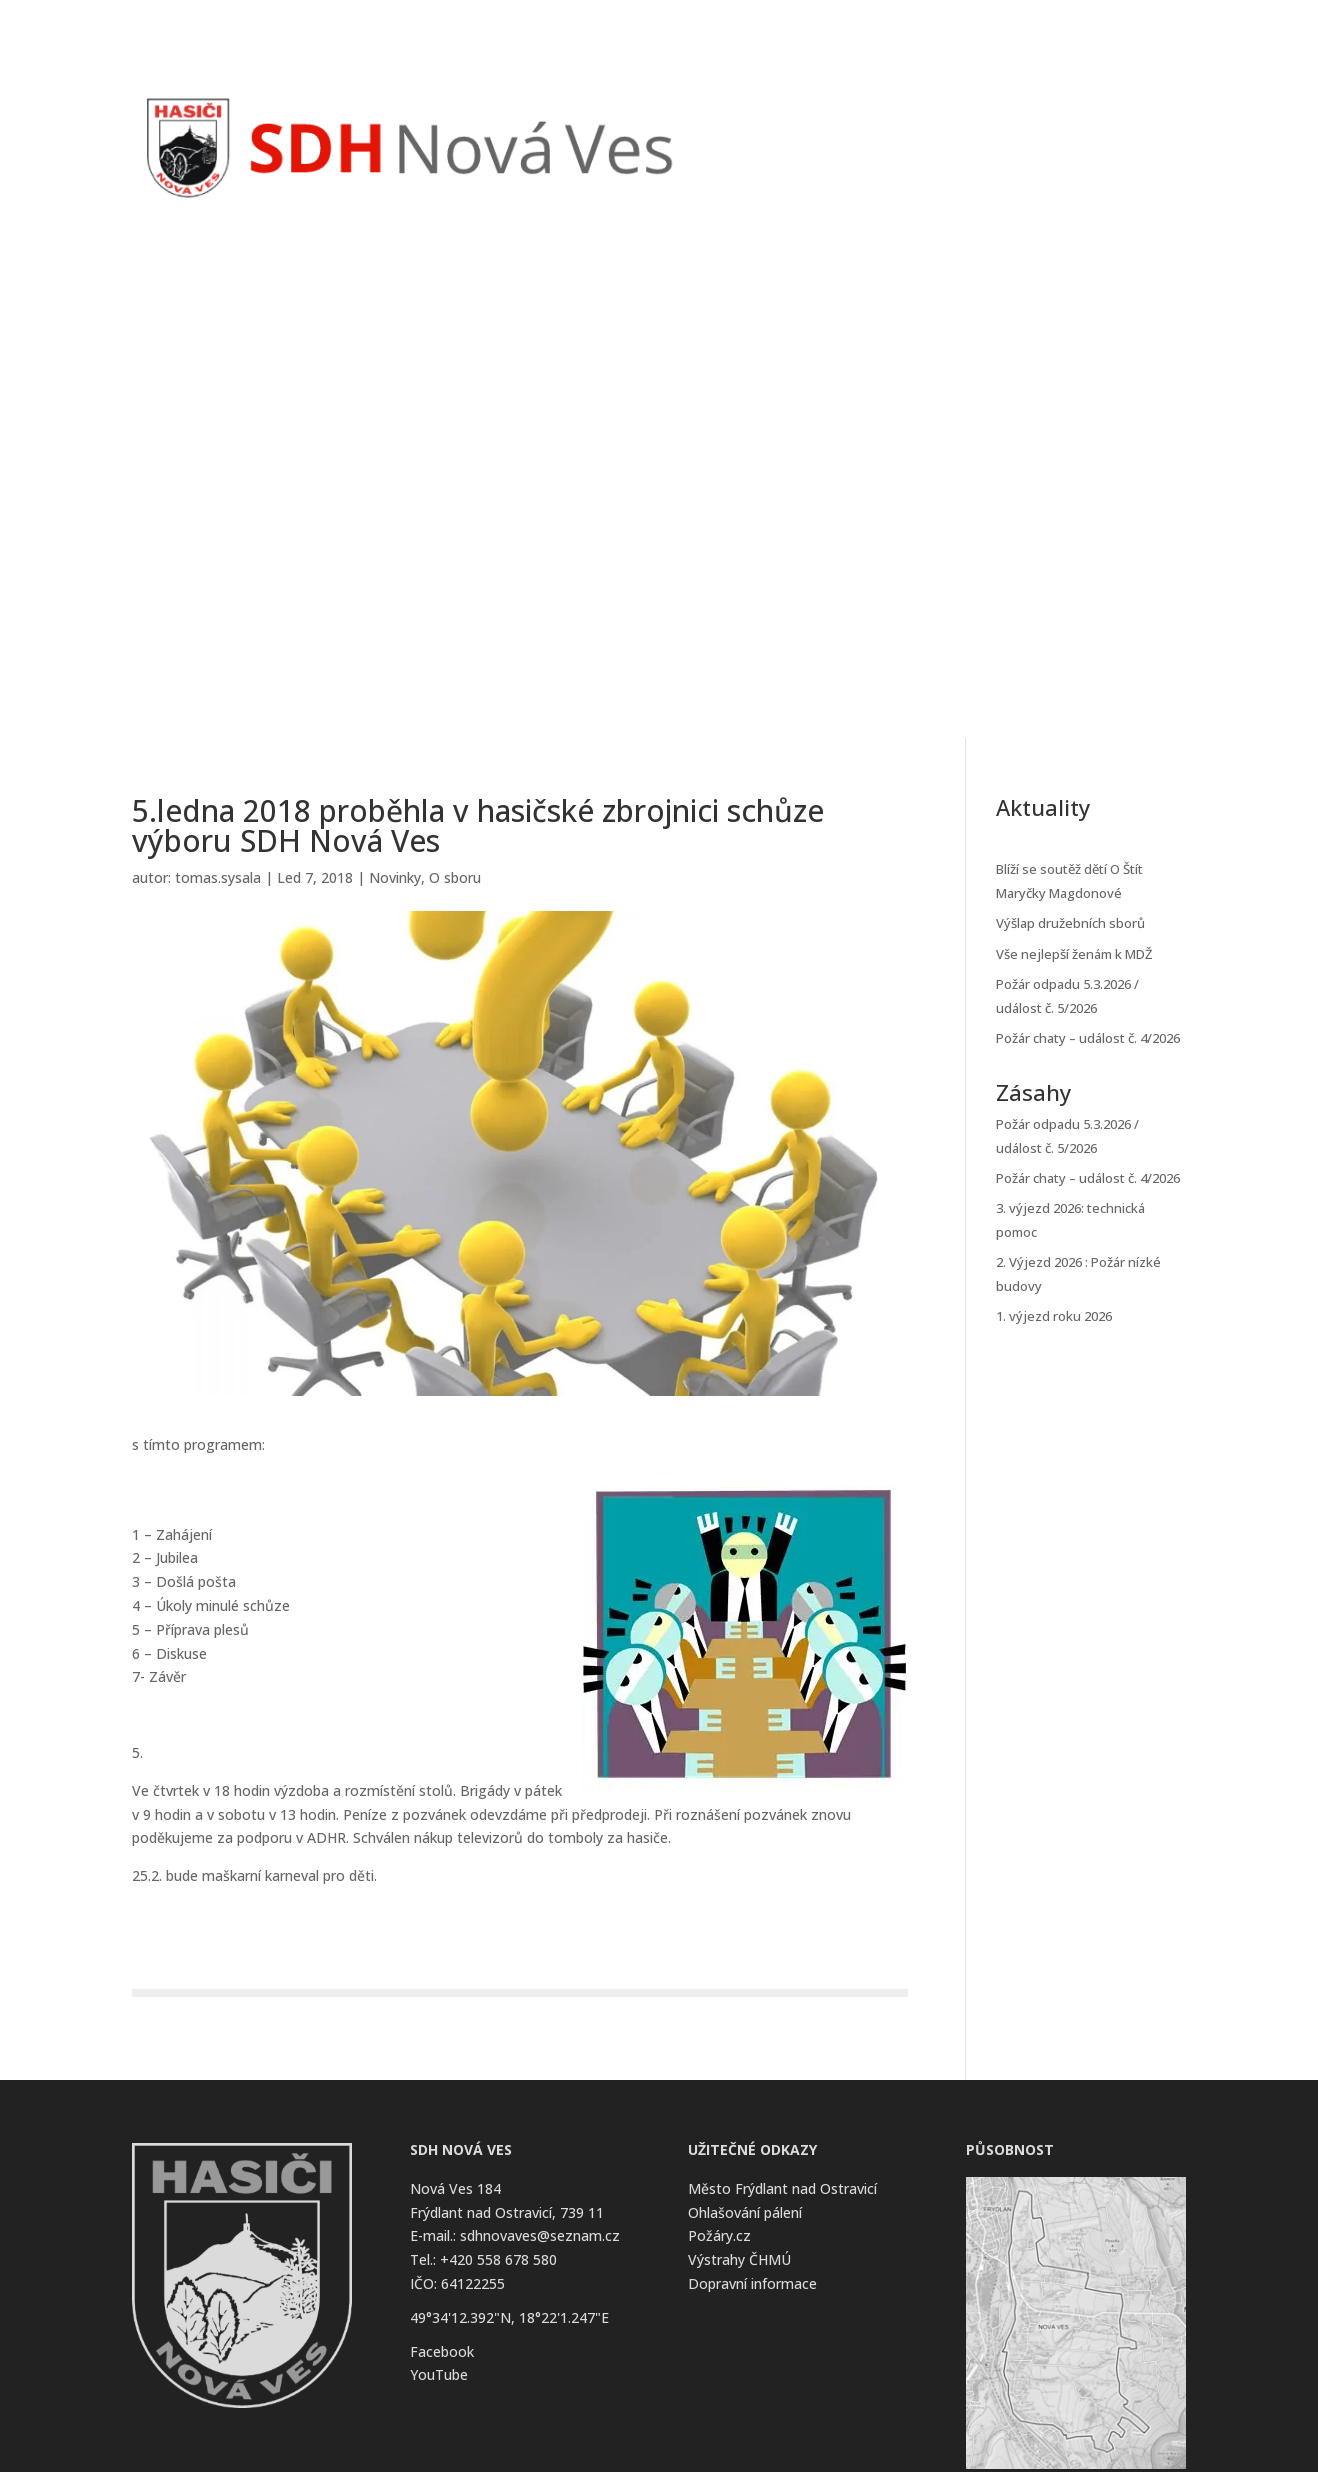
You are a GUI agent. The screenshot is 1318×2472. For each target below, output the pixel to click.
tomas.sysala (218, 877)
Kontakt (1137, 116)
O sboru (455, 877)
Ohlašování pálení (745, 2212)
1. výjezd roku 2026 (1054, 1316)
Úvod (754, 116)
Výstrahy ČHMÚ (739, 2259)
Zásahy (890, 116)
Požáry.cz (719, 2235)
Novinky (819, 116)
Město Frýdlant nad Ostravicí (782, 2188)
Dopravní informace (752, 2283)
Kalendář (965, 116)
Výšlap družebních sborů (1070, 923)
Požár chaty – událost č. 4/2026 (1088, 1038)
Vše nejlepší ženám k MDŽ (1074, 954)
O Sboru (1042, 116)
